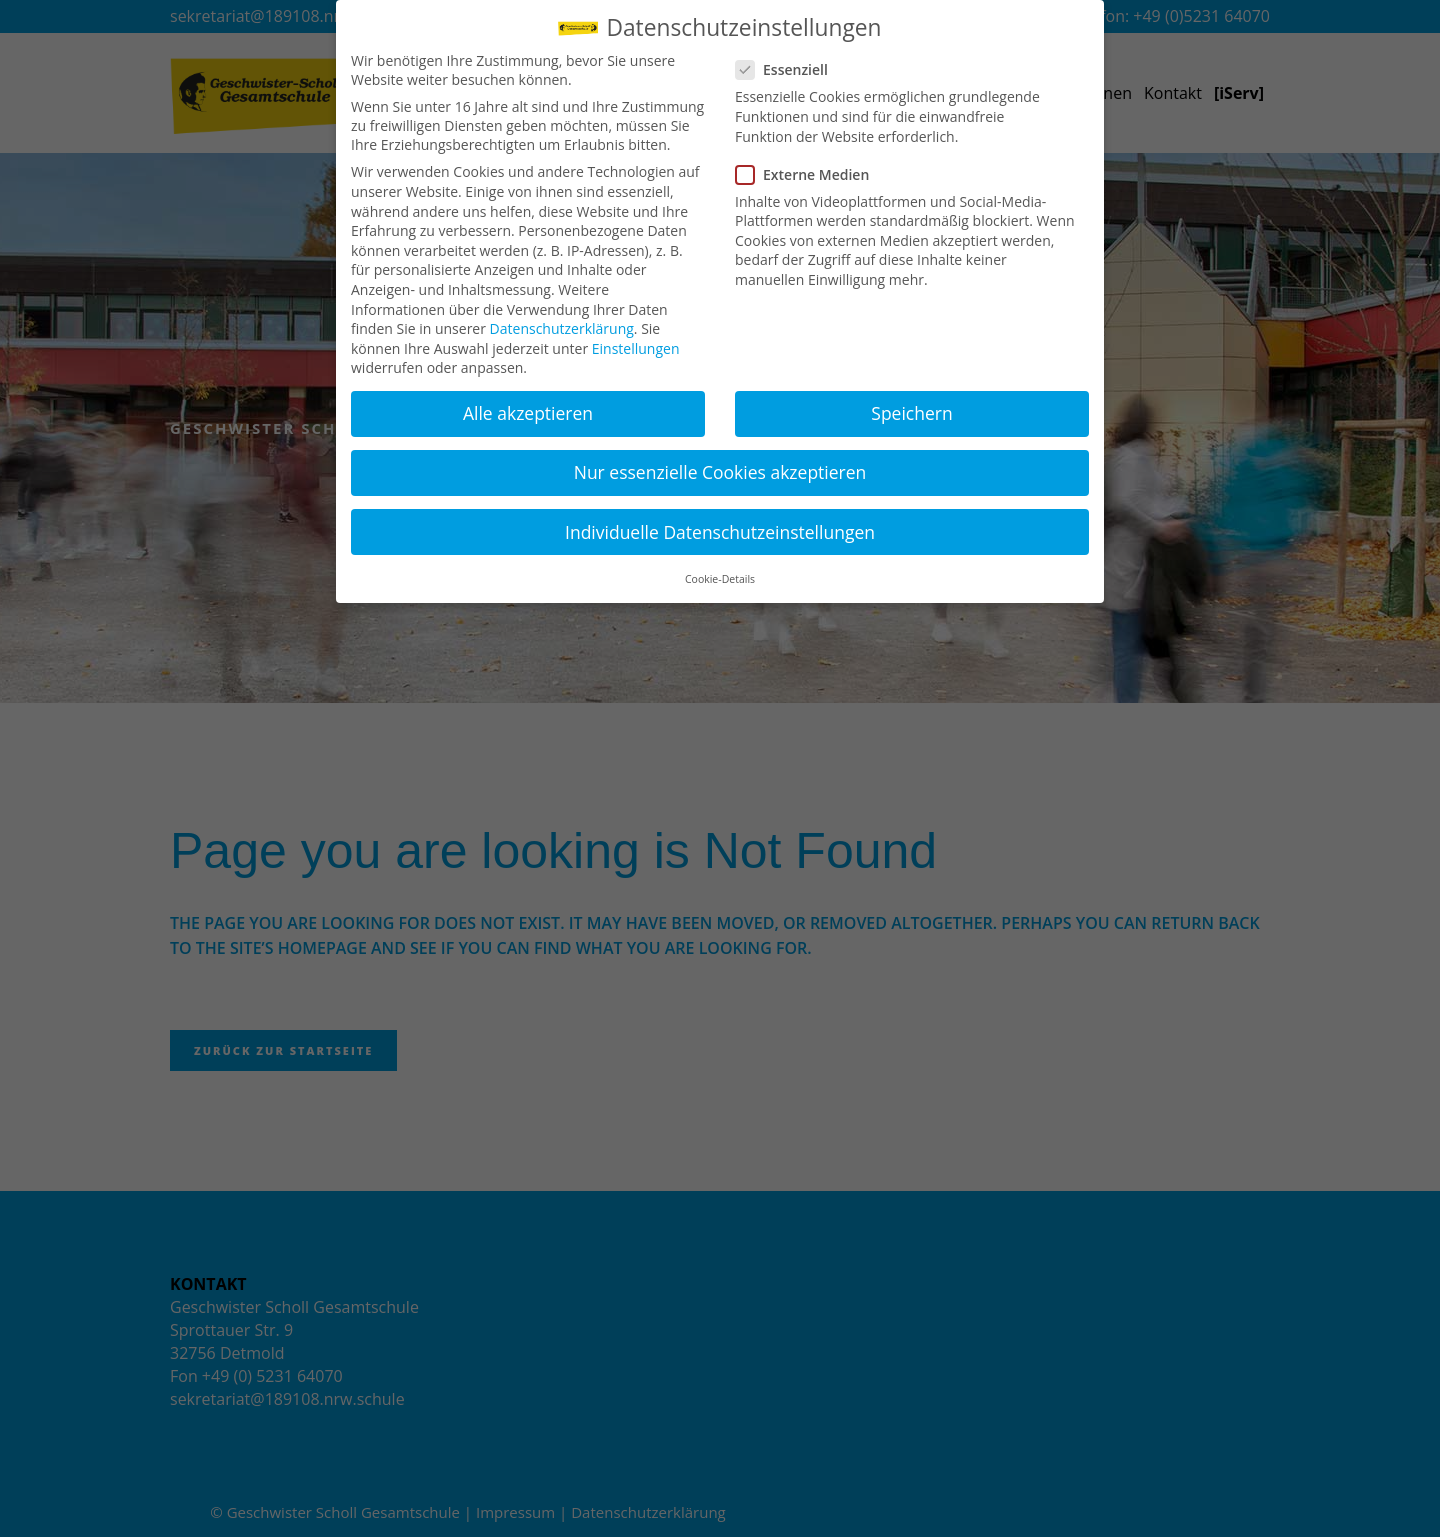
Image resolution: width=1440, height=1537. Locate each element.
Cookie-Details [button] (720, 579)
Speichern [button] (911, 413)
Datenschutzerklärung (562, 328)
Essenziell (790, 69)
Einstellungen (636, 348)
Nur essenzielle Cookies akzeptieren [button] (720, 472)
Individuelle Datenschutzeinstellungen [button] (720, 532)
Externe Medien (810, 174)
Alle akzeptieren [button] (528, 413)
